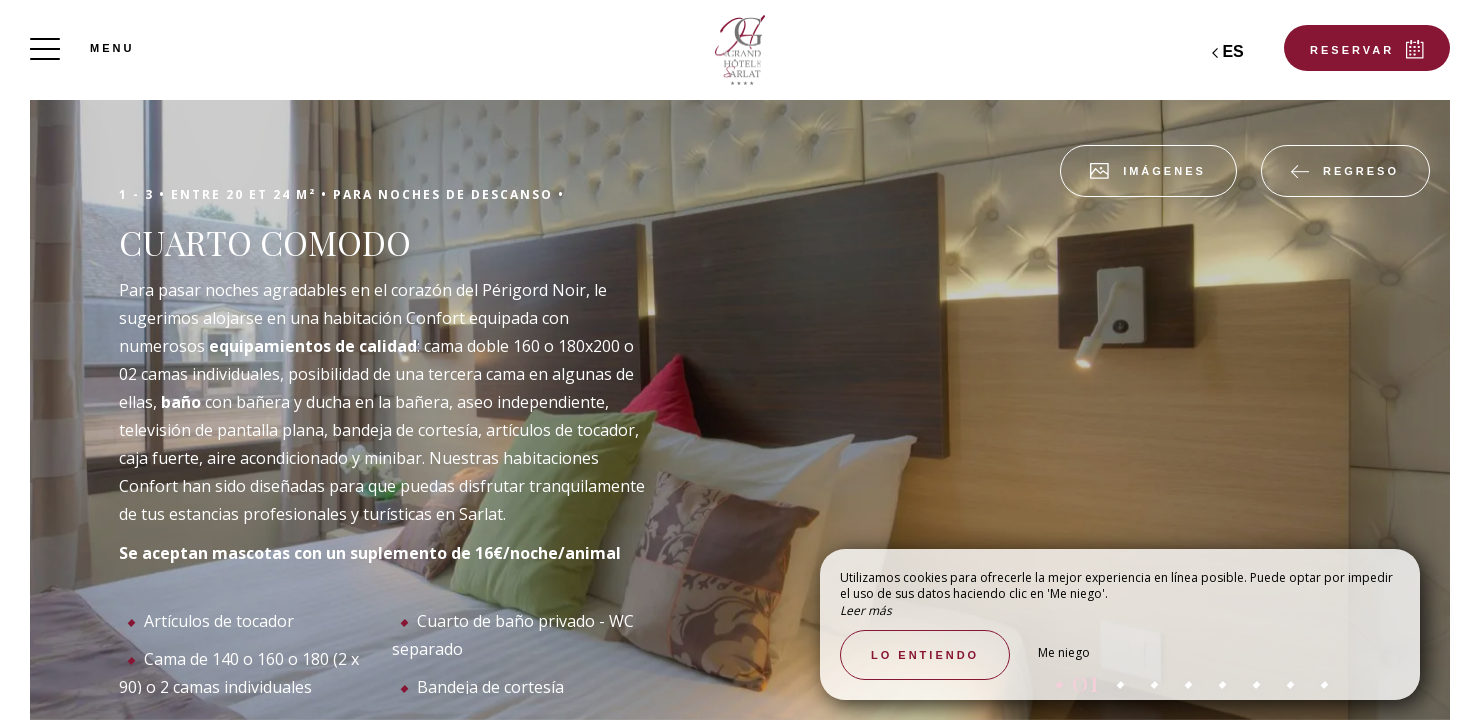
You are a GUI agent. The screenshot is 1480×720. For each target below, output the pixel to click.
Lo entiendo (925, 655)
